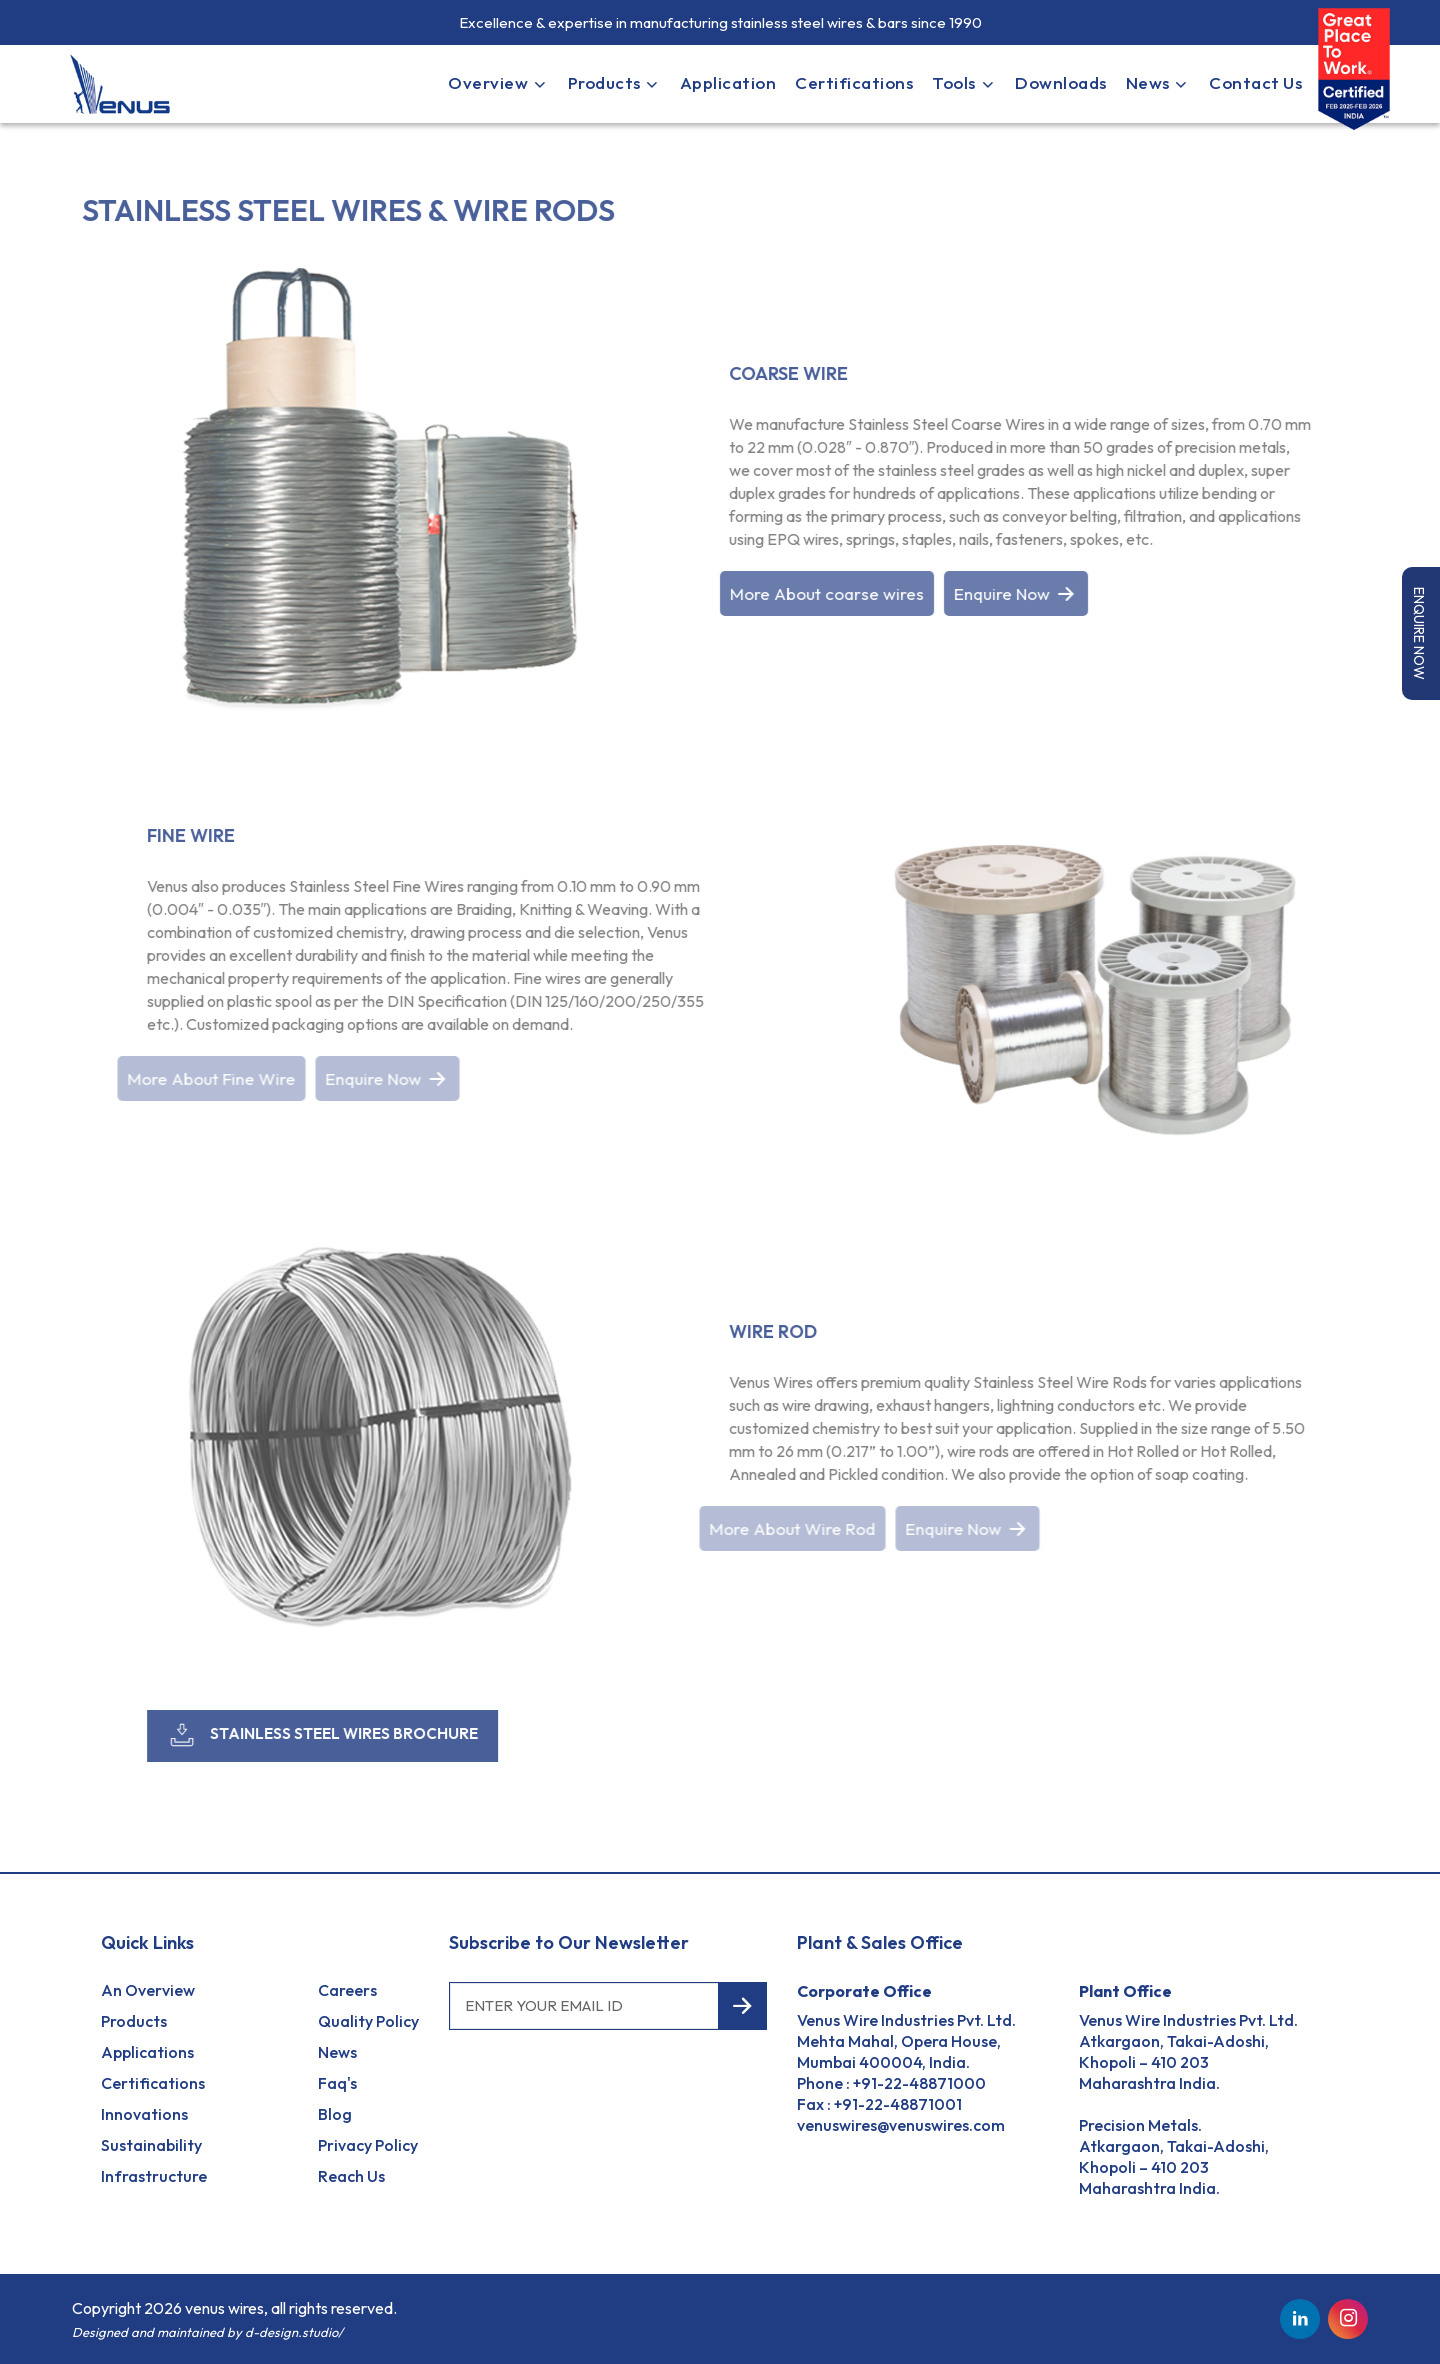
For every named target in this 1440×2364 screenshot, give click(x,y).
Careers (347, 1990)
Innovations (144, 2114)
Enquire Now (1016, 593)
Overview (498, 82)
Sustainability (151, 2145)
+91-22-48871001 (898, 2104)
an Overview (148, 1990)
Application (728, 82)
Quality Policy (368, 2021)
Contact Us (1255, 82)
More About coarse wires (827, 593)
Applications (147, 2052)
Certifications (854, 82)
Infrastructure (154, 2176)
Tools (964, 82)
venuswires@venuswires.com (901, 2125)
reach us (351, 2176)
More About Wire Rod (786, 1528)
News (1158, 82)
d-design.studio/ (294, 2332)
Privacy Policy (368, 2145)
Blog (335, 2114)
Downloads (1061, 82)
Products (614, 82)
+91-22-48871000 (919, 2083)
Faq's (337, 2083)
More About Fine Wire (205, 1078)
